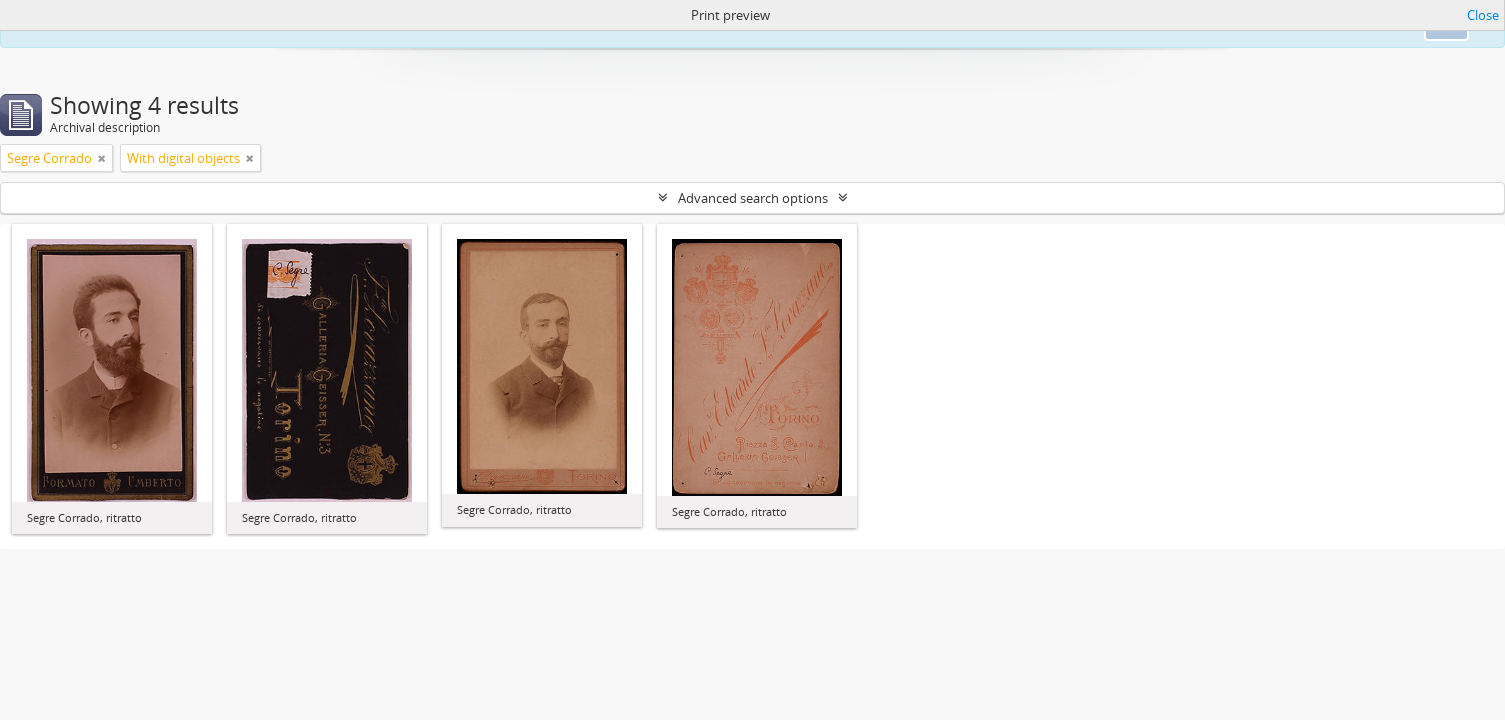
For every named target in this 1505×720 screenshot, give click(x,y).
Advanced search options (753, 198)
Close (1483, 15)
